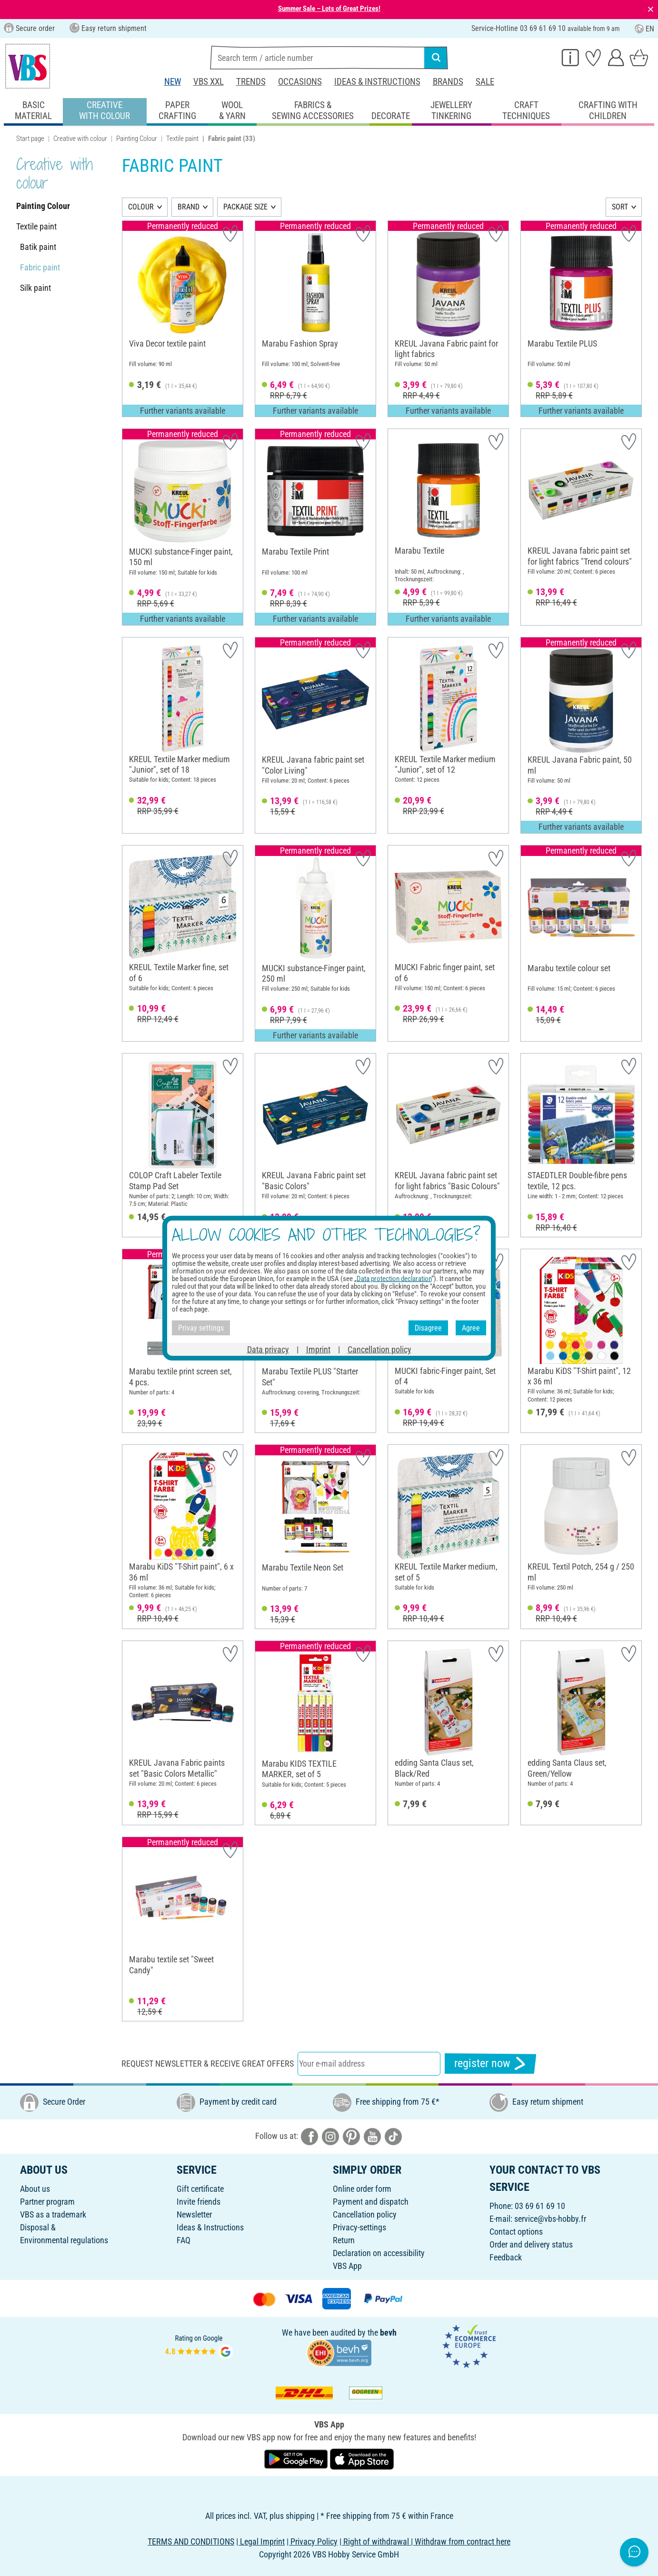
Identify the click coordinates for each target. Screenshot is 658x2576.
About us (35, 2189)
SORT (620, 206)
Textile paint (182, 138)
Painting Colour (136, 138)
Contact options (516, 2232)
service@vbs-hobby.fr (550, 2219)
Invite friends (198, 2202)
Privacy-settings (359, 2227)
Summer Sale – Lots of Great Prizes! (329, 8)
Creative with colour (80, 138)
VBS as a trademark (53, 2214)
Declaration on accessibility (379, 2253)
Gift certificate (200, 2189)
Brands (448, 81)
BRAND (188, 206)
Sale (485, 81)
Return (344, 2240)
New (172, 81)
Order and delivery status (531, 2244)
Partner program (47, 2202)
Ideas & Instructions (377, 81)
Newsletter (194, 2214)
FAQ (183, 2240)
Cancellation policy (365, 2214)
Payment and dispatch (371, 2202)
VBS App (347, 2266)
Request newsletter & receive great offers (207, 2064)
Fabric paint (40, 267)
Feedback (505, 2257)
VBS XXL (208, 81)
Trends (251, 81)
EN (644, 28)
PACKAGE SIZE (245, 206)
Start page (30, 138)
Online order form (362, 2189)
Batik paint (38, 247)
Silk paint (35, 288)
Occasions (300, 81)
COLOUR (141, 206)
